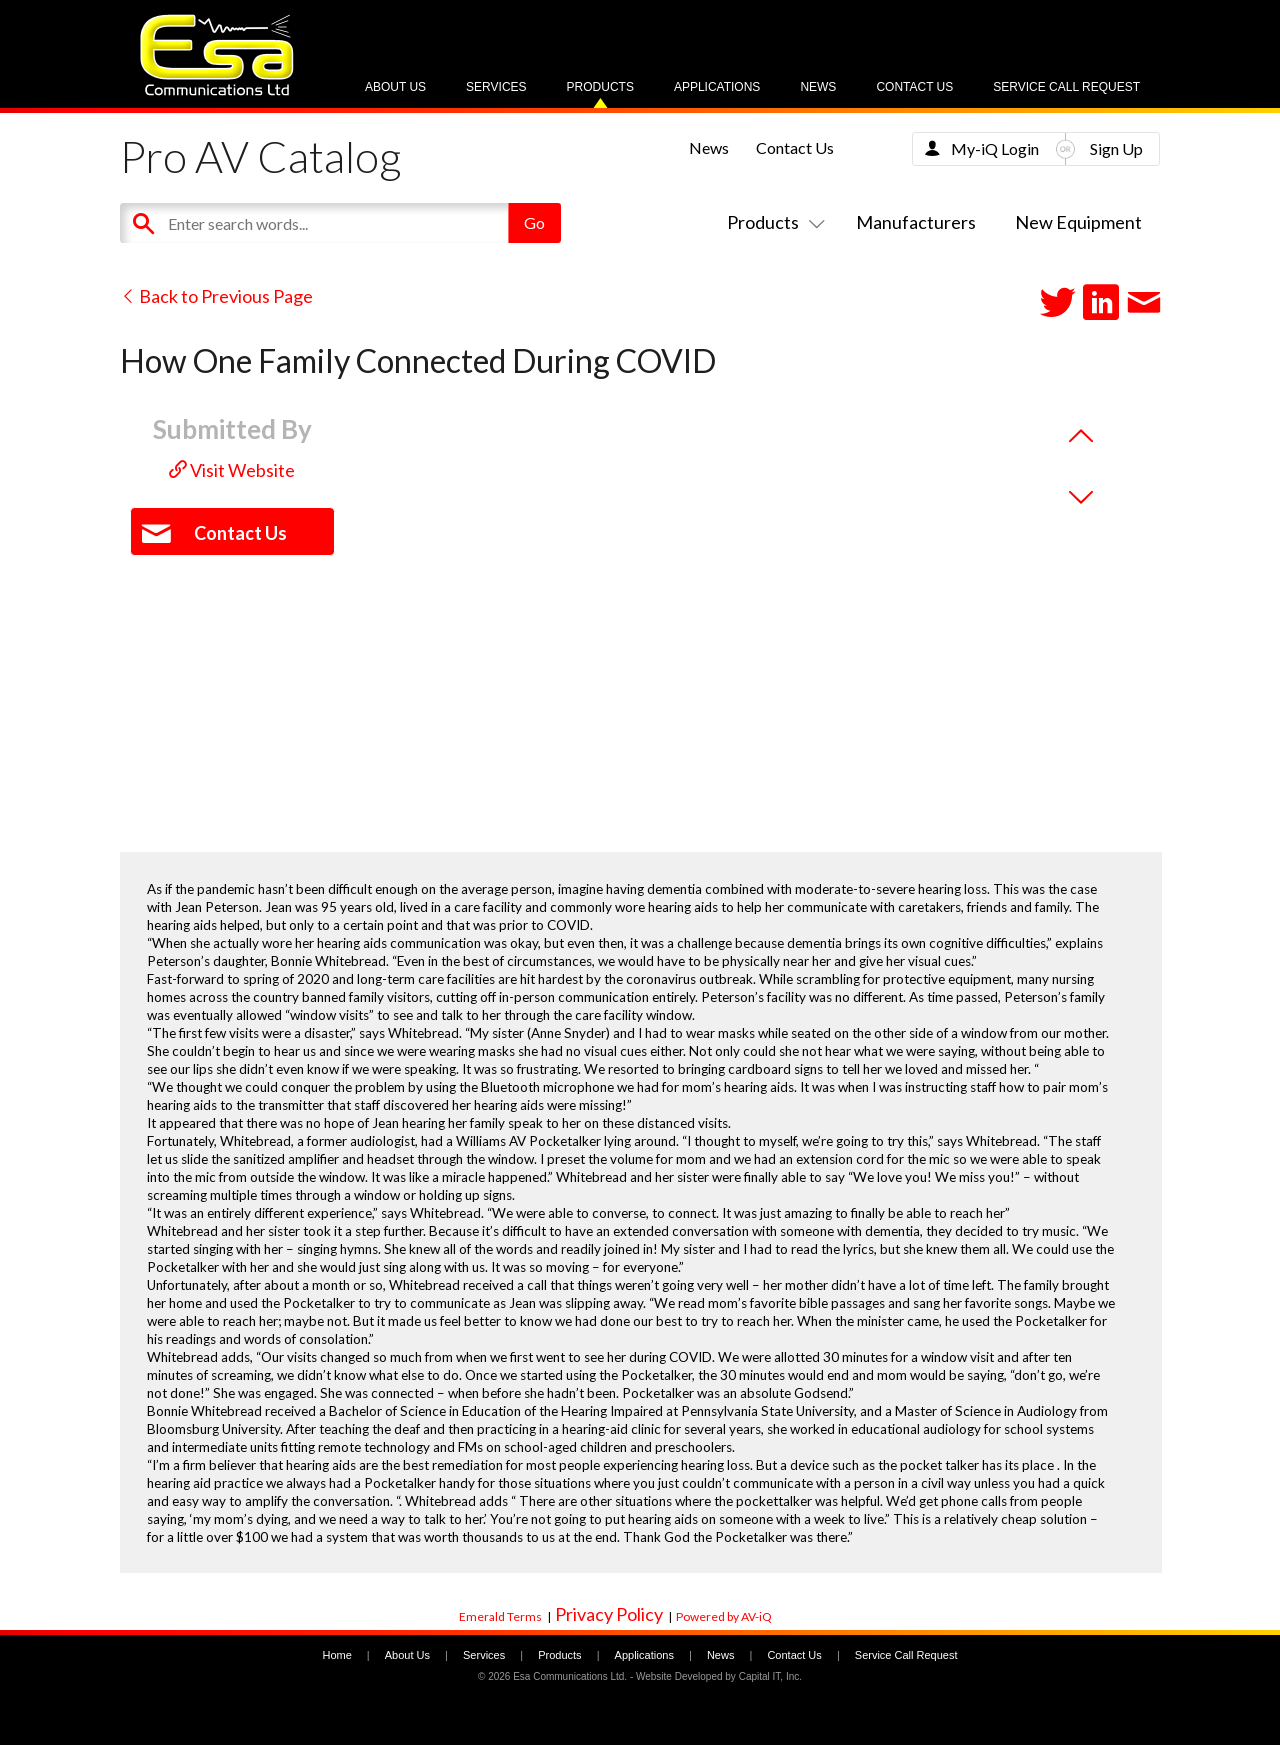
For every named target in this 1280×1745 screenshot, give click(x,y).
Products (600, 87)
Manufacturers (916, 222)
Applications (717, 87)
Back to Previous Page (216, 296)
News (818, 87)
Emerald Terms (500, 1616)
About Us (395, 87)
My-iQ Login (995, 148)
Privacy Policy (609, 1614)
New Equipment (1078, 222)
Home (336, 1655)
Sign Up (1116, 148)
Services (496, 87)
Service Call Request (1066, 87)
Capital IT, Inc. (770, 1676)
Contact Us (914, 87)
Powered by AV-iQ (724, 1616)
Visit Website (232, 470)
